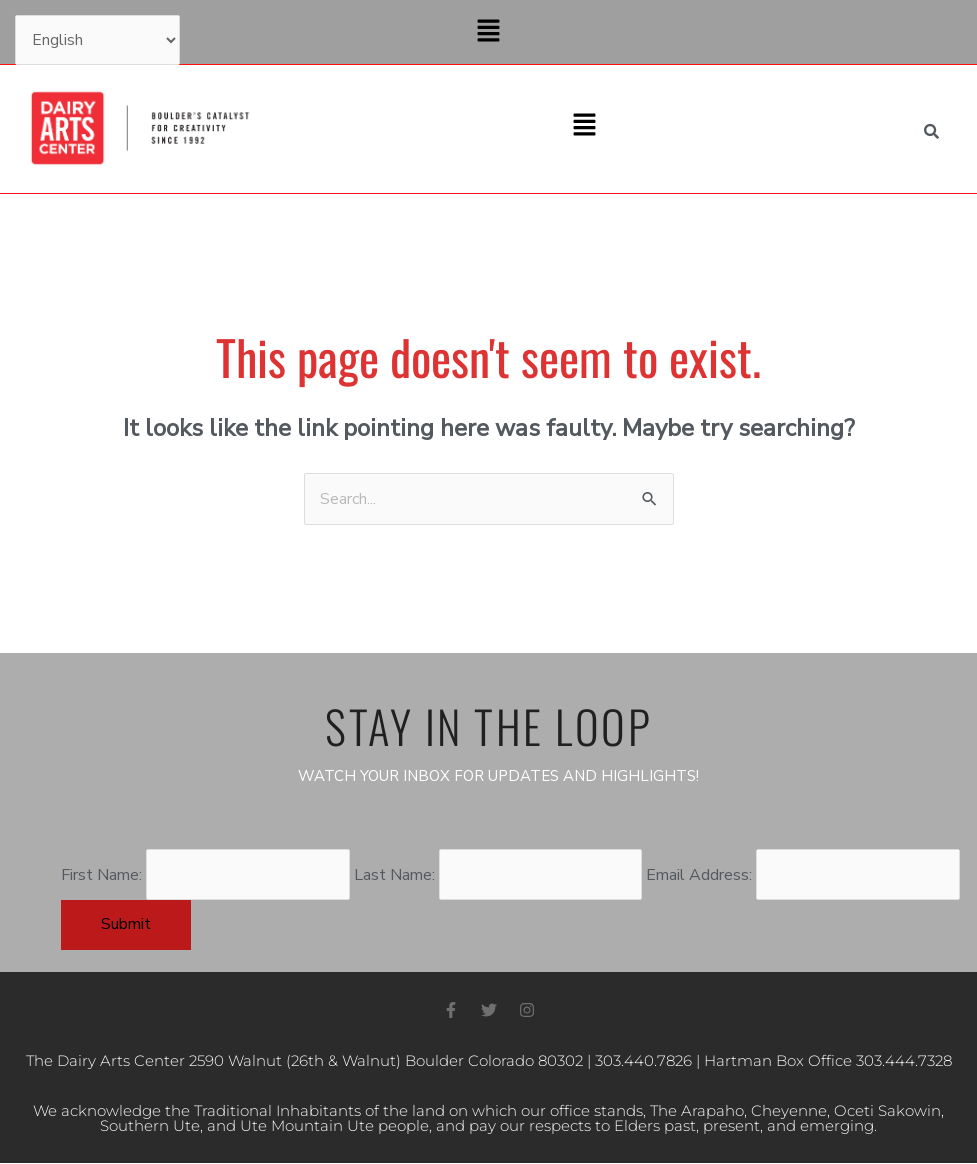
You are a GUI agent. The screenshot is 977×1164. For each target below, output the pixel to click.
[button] (488, 32)
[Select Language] (97, 40)
